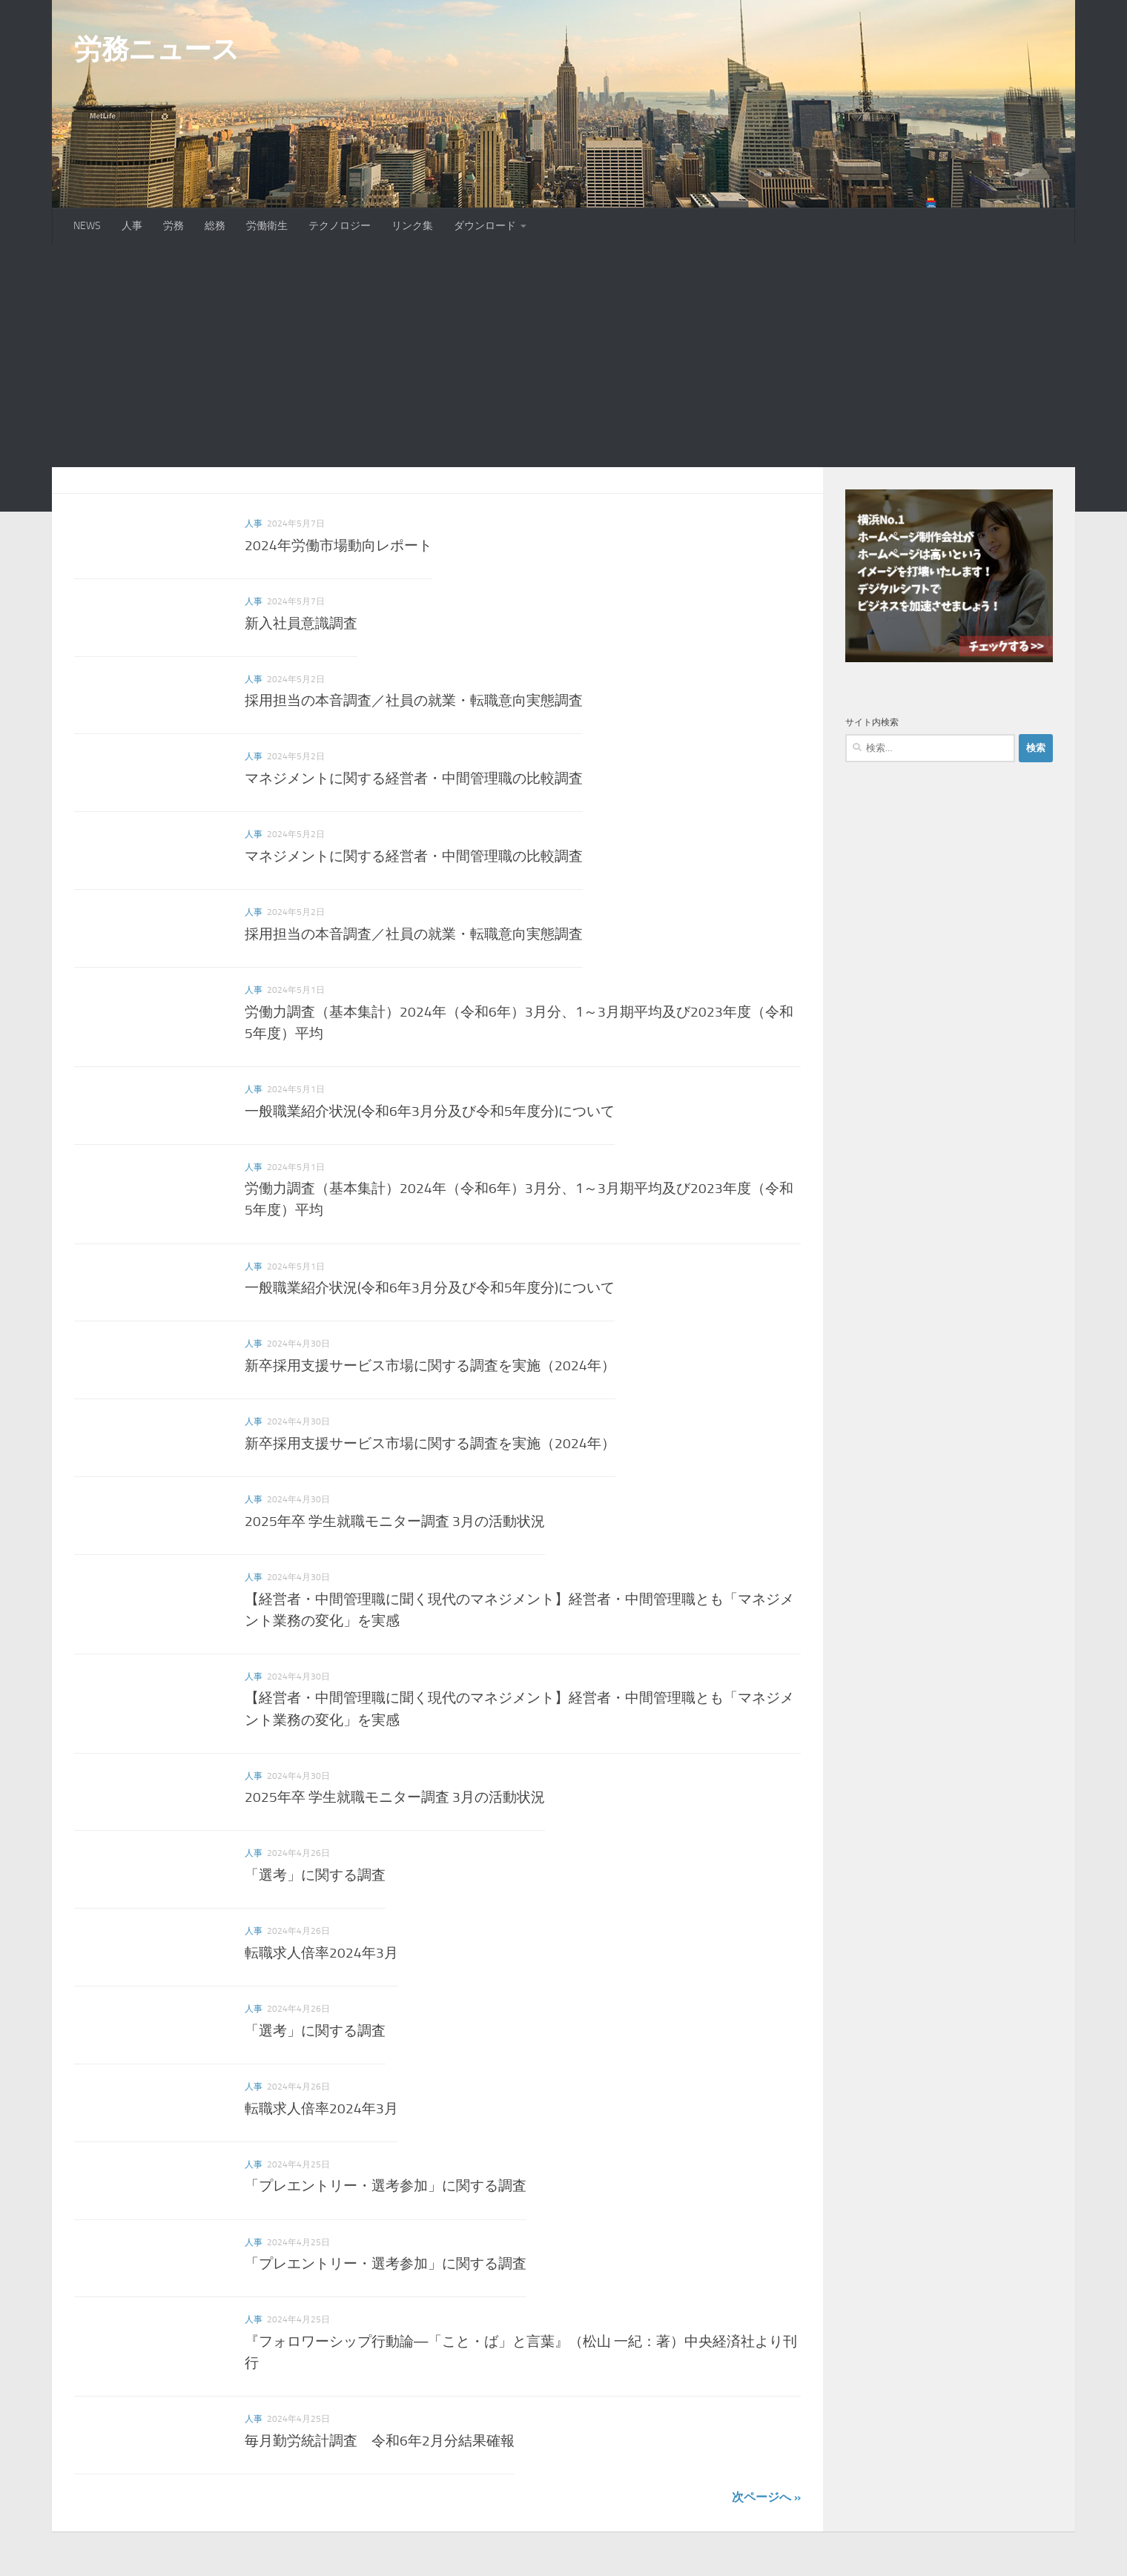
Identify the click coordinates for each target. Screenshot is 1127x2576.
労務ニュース (156, 49)
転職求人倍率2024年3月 (321, 1952)
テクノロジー (339, 225)
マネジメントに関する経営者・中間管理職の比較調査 (414, 778)
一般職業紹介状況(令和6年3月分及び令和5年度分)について (430, 1111)
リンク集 (412, 225)
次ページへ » (766, 2497)
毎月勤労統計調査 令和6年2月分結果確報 (380, 2440)
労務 (173, 225)
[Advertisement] (563, 356)
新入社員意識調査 (301, 623)
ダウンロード (485, 225)
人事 (132, 225)
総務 (215, 225)
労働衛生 (267, 225)
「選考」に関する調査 (315, 1874)
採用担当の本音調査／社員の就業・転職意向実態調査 (414, 700)
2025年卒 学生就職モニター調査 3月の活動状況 (395, 1521)
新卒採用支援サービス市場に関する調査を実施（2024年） (430, 1365)
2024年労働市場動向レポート (338, 545)
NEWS (87, 225)
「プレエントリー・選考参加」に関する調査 (385, 2185)
